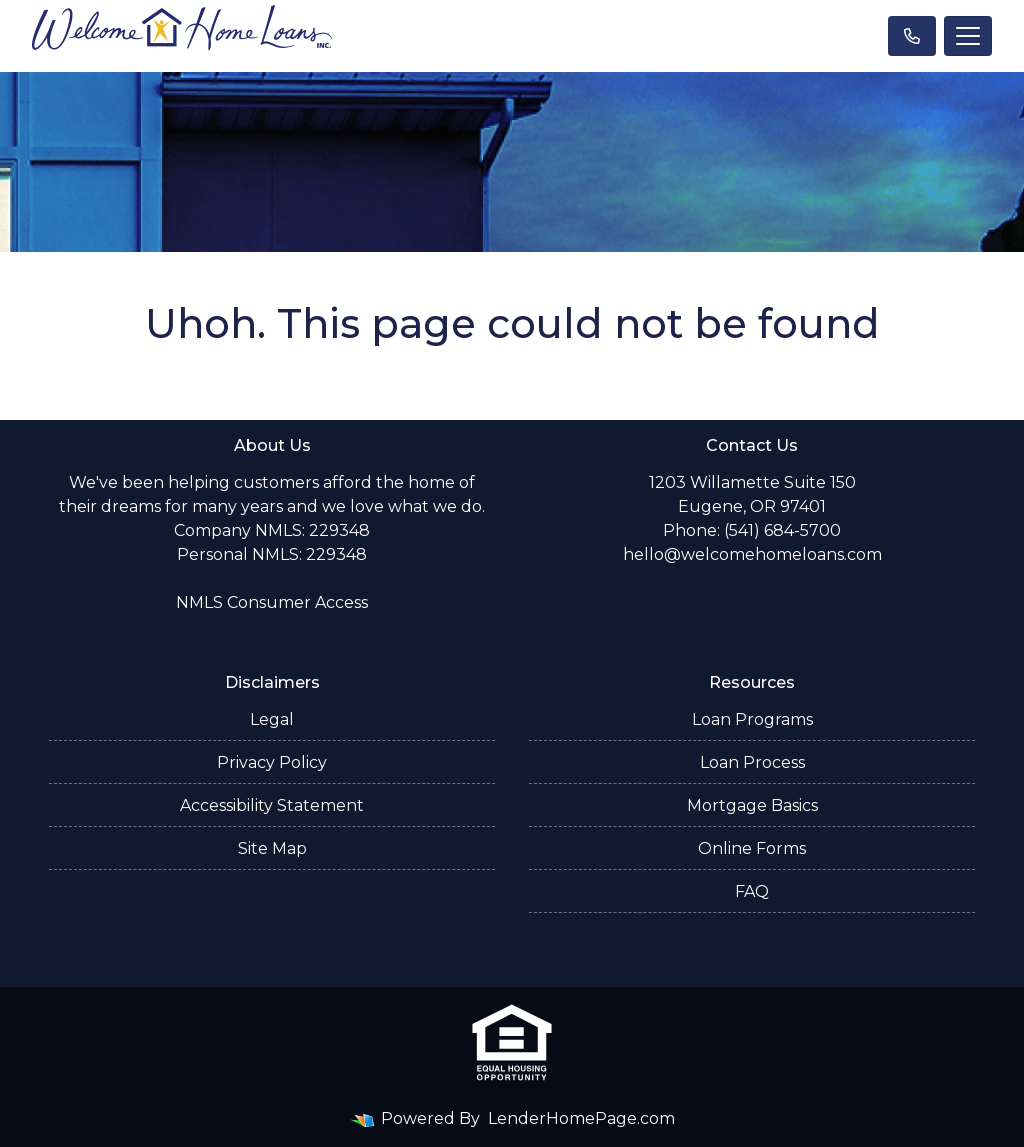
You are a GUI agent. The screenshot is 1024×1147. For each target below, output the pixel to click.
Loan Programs (752, 719)
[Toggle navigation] (968, 36)
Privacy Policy (272, 762)
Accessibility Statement (272, 805)
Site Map (272, 848)
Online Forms (752, 848)
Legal (272, 719)
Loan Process (752, 762)
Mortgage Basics (752, 805)
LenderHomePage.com (581, 1118)
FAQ (752, 891)
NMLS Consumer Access (272, 602)
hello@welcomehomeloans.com (752, 554)
